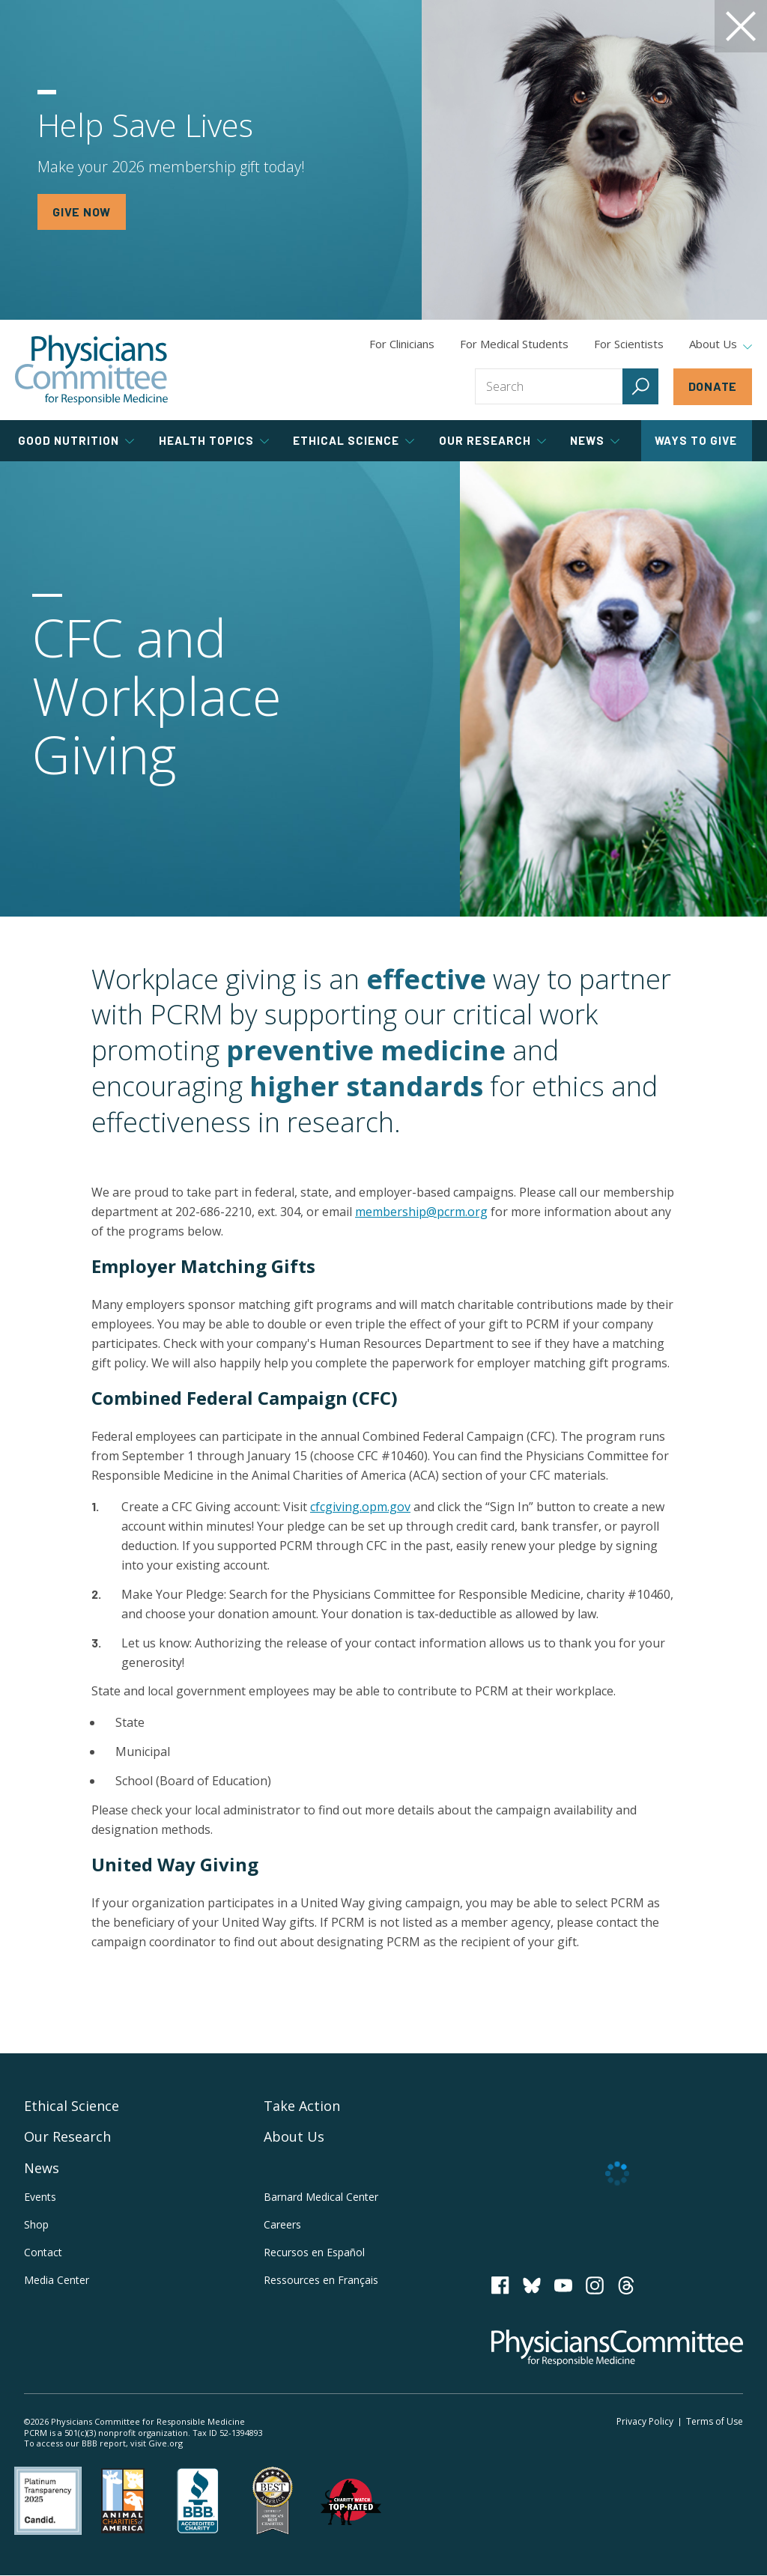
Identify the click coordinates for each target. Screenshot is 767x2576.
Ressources (321, 2280)
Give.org (165, 2443)
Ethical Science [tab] (353, 440)
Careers (282, 2224)
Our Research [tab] (492, 440)
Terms (714, 2421)
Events (40, 2197)
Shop (36, 2224)
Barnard (321, 2197)
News (41, 2168)
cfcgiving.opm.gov (360, 1506)
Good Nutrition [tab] (76, 440)
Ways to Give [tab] (696, 440)
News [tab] (594, 440)
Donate (713, 386)
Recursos (314, 2252)
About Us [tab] (720, 344)
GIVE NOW (81, 211)
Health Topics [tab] (214, 440)
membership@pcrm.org (421, 1211)
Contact (43, 2252)
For (514, 343)
